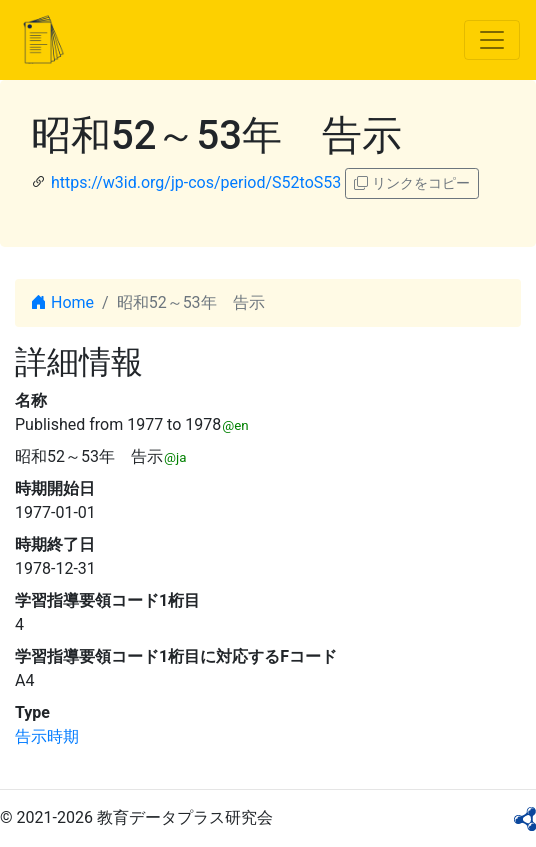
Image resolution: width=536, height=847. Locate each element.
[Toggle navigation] (492, 40)
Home (62, 302)
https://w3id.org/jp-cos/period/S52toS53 (196, 182)
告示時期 (47, 736)
